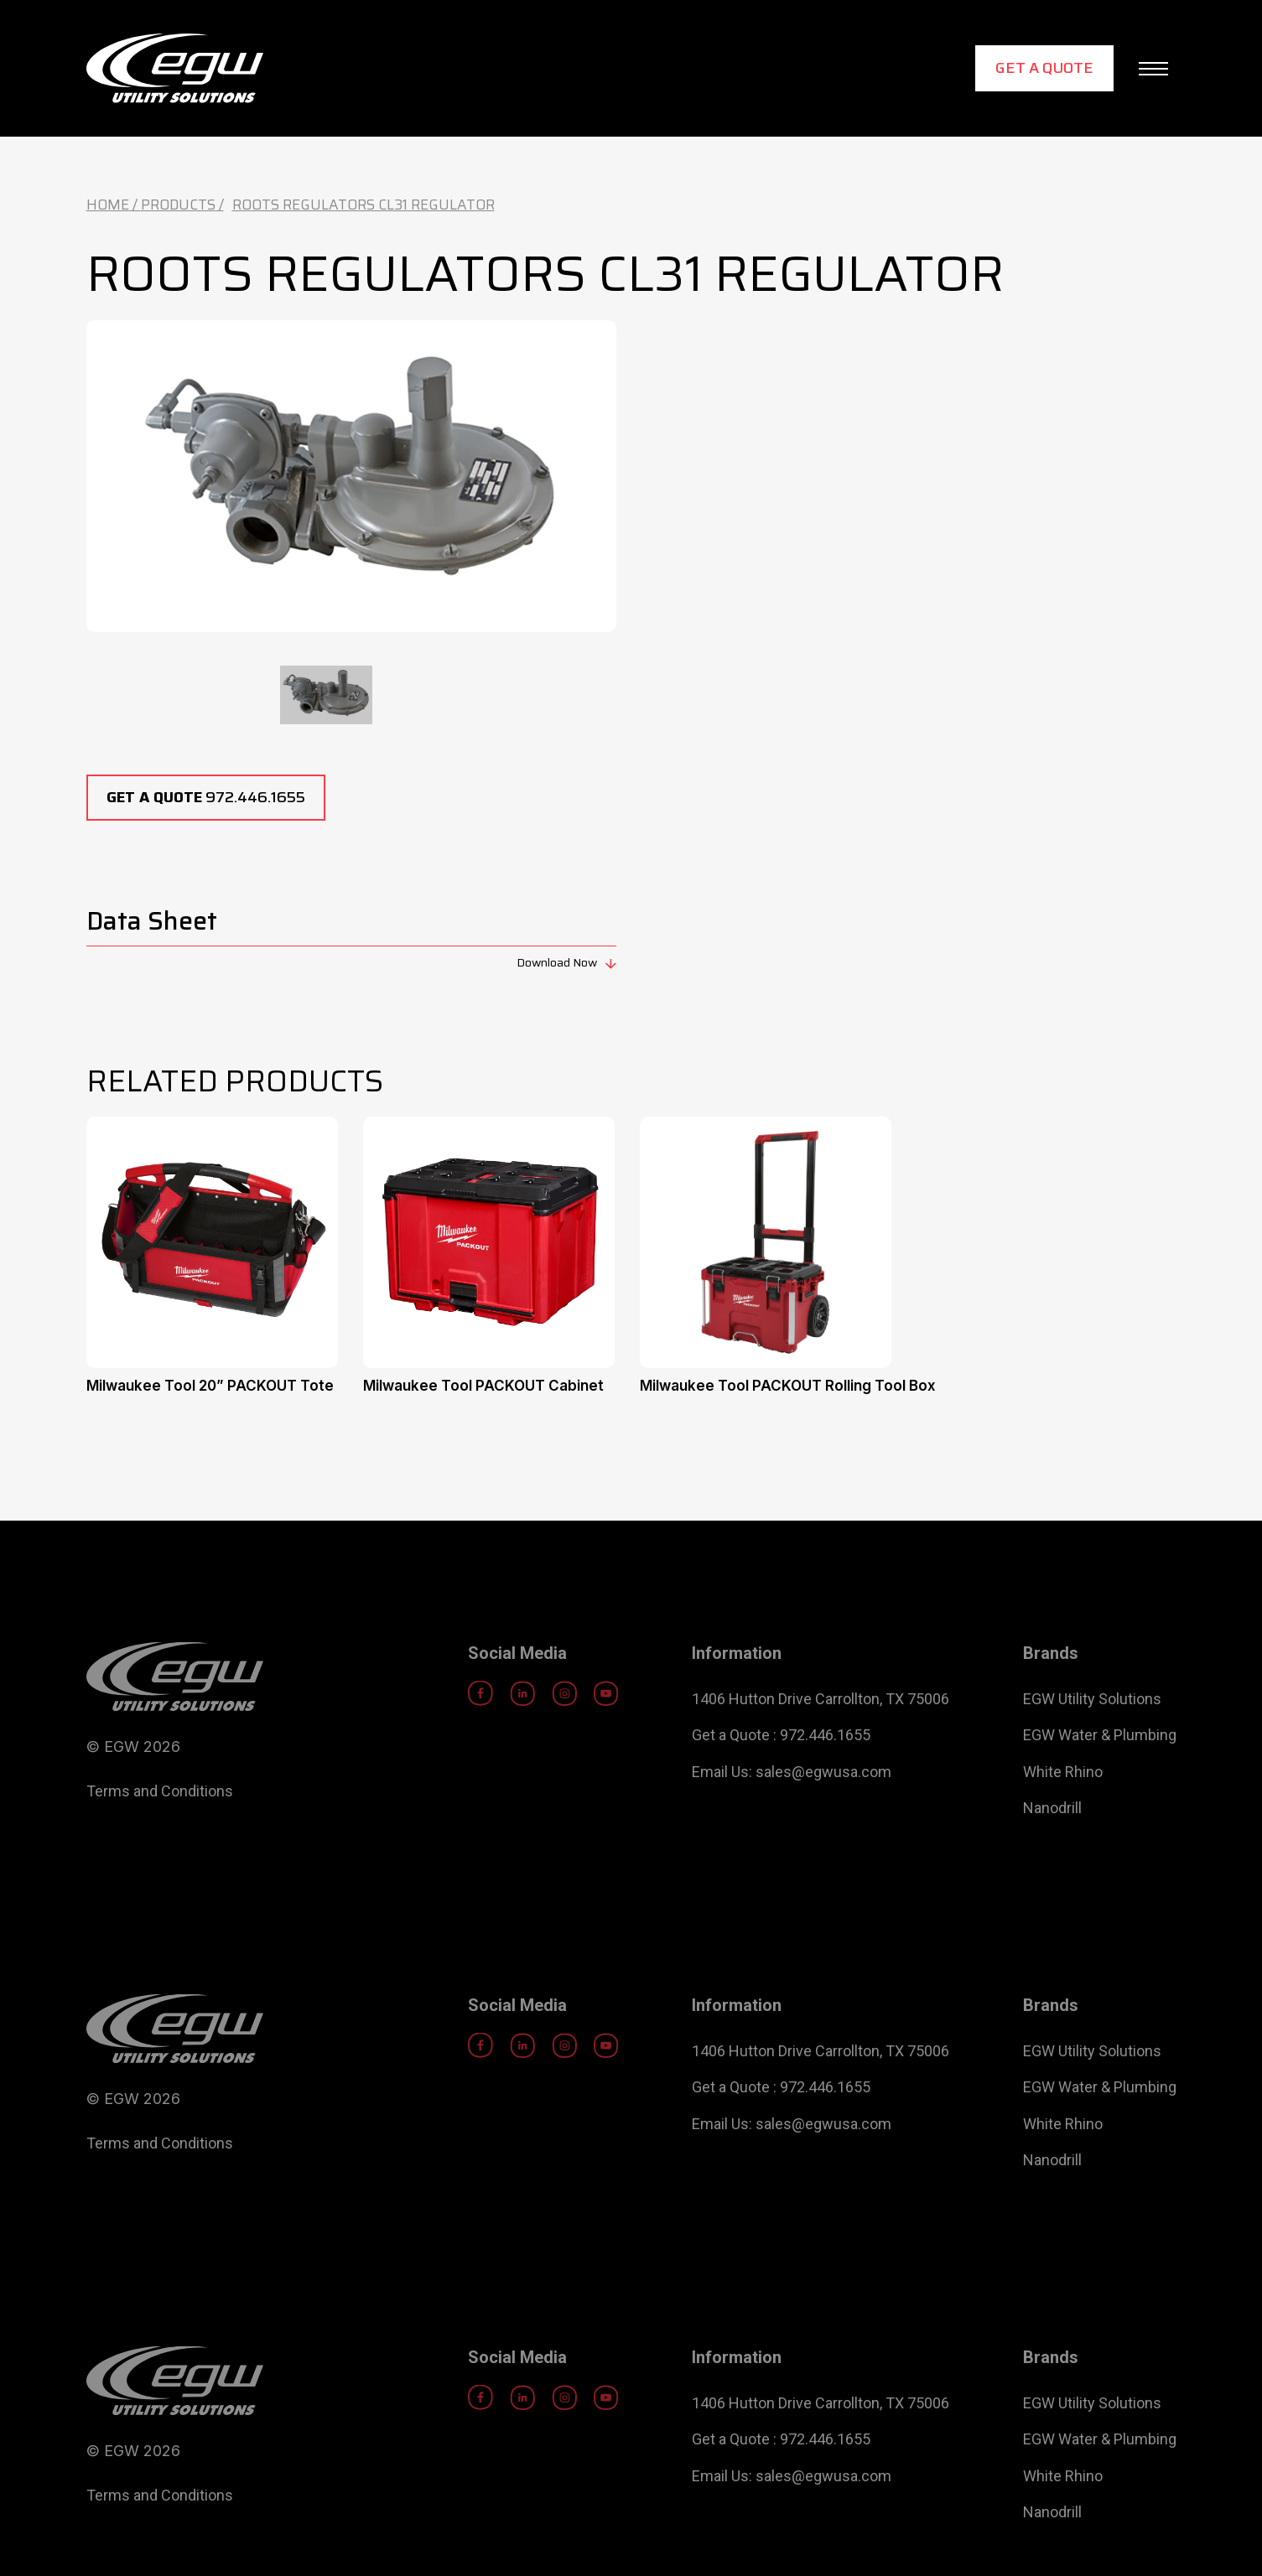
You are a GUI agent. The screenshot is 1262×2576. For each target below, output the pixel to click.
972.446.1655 (205, 797)
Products (178, 204)
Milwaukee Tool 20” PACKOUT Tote (210, 1385)
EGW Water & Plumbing (1099, 1776)
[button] (1153, 69)
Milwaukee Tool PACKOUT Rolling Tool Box (788, 1385)
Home (107, 204)
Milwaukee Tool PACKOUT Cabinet (483, 1385)
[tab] (326, 695)
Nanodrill (1052, 1849)
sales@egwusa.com (823, 1813)
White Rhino (1063, 1813)
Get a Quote (1044, 68)
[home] (174, 68)
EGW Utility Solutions (1092, 1740)
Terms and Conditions (159, 1832)
